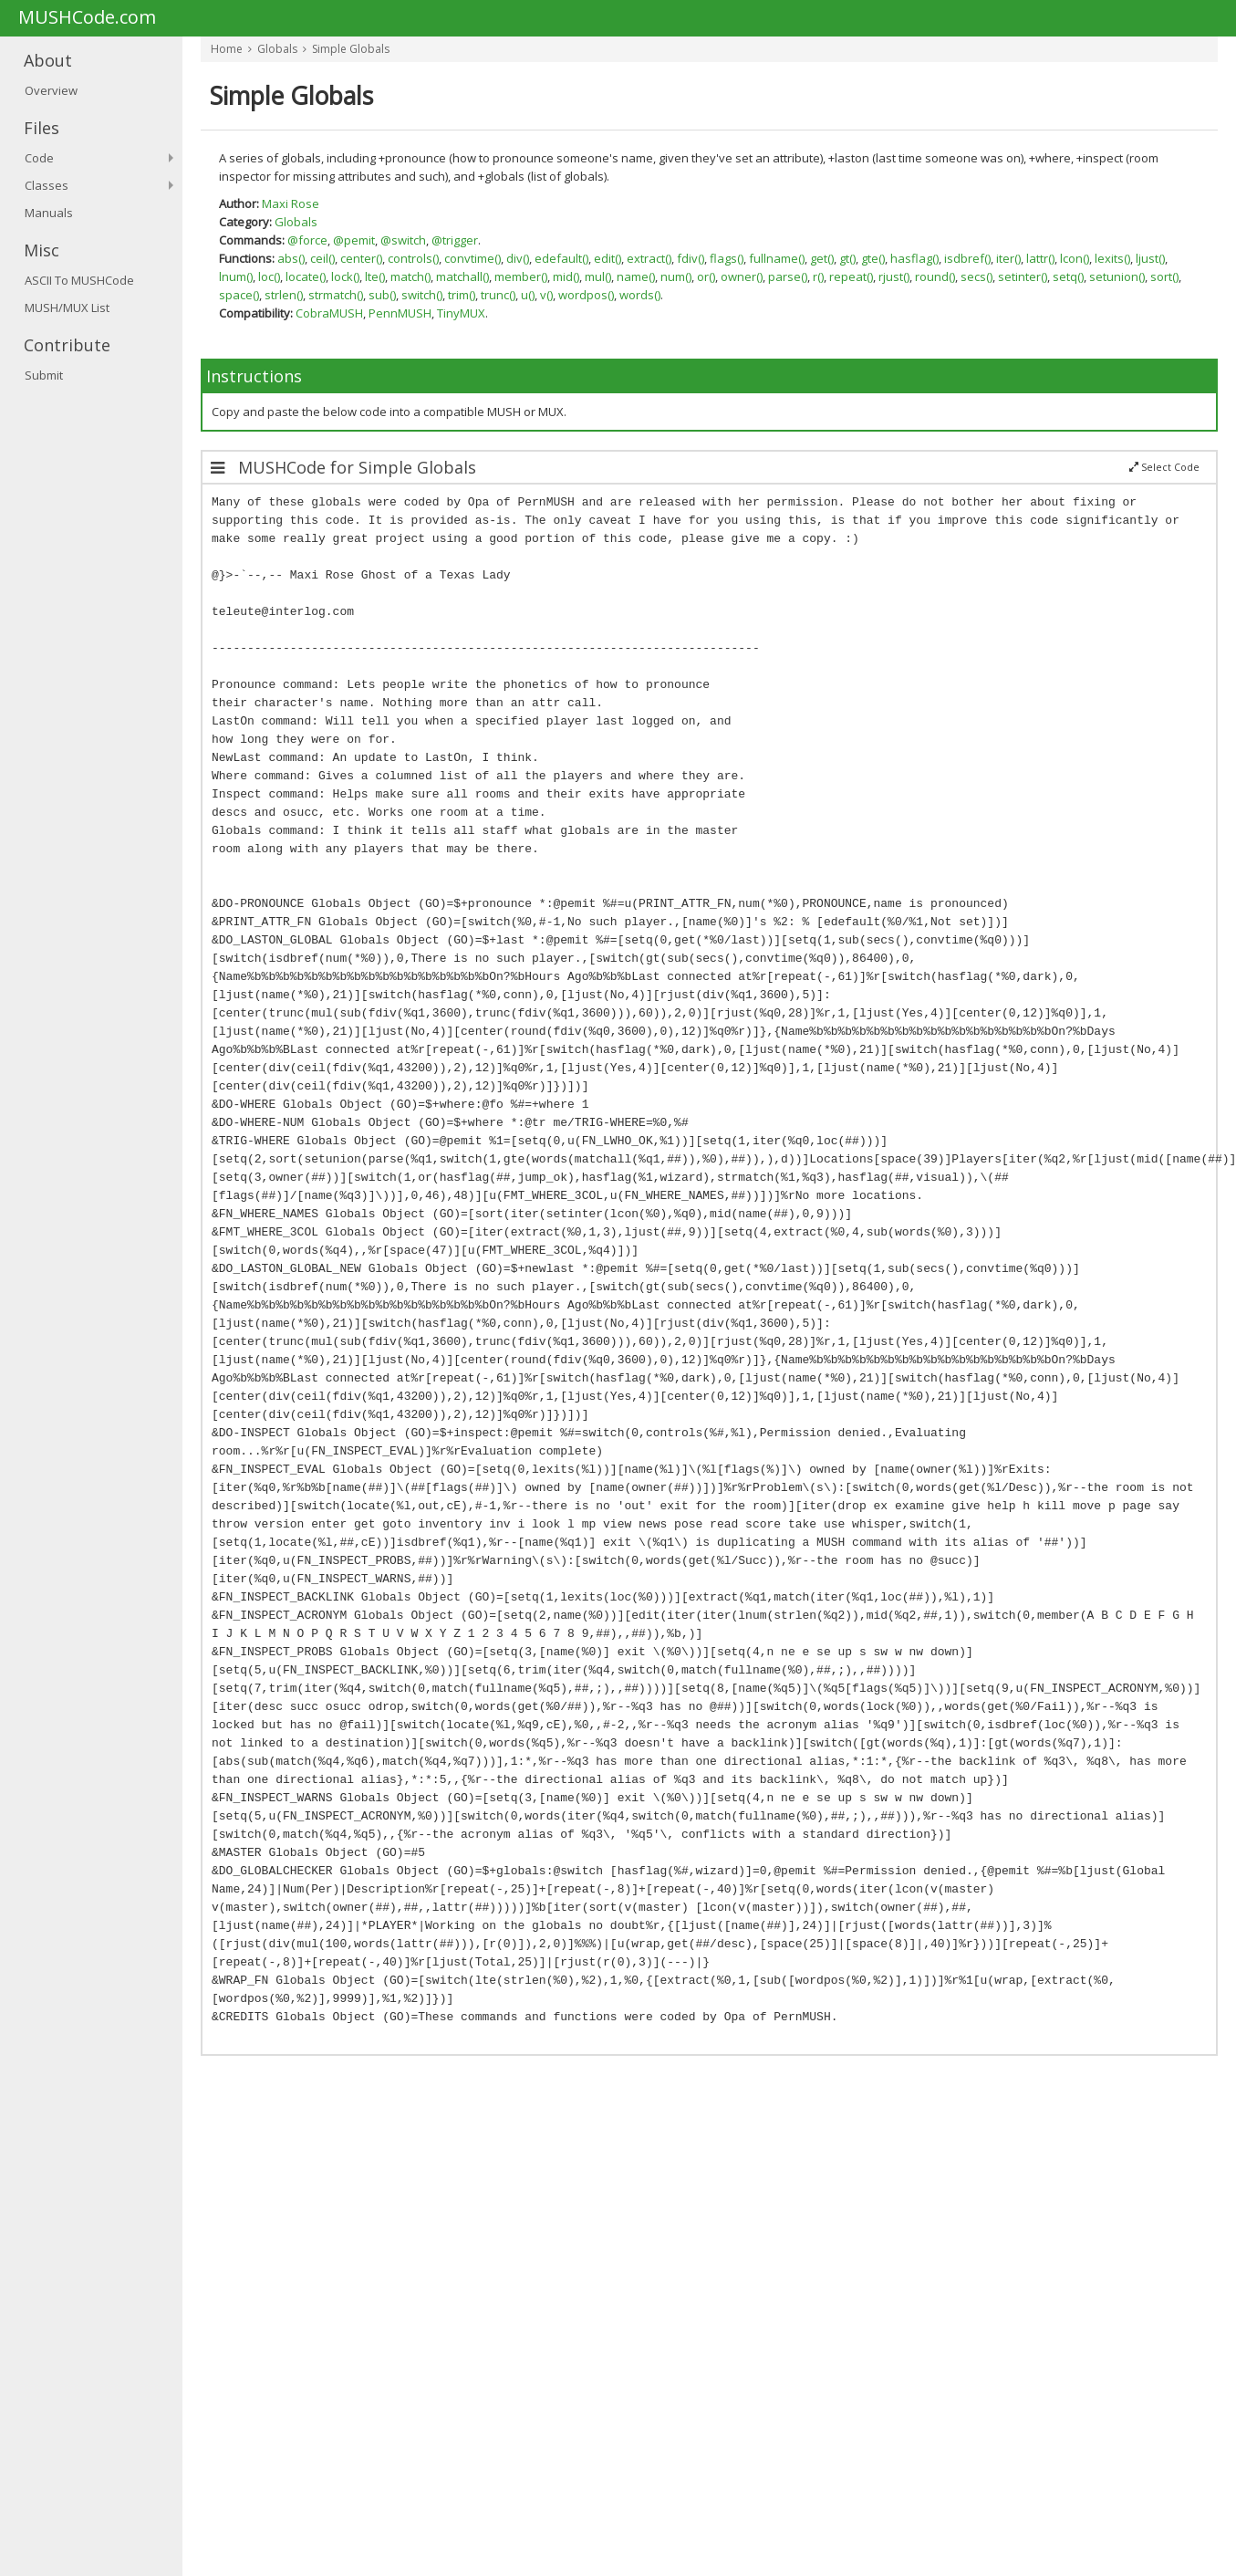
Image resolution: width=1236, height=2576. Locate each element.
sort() (1164, 276)
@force (307, 240)
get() (822, 258)
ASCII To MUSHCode (79, 280)
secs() (976, 276)
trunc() (498, 295)
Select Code (1164, 467)
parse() (787, 276)
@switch (403, 240)
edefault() (561, 258)
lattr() (1040, 258)
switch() (421, 295)
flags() (726, 258)
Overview (51, 90)
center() (361, 258)
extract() (649, 258)
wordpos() (586, 295)
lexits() (1112, 258)
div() (517, 258)
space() (239, 295)
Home (227, 49)
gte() (873, 258)
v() (546, 295)
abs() (291, 258)
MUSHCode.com (87, 18)
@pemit (354, 240)
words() (639, 295)
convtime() (472, 258)
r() (818, 276)
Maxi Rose (290, 203)
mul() (598, 276)
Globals (277, 49)
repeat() (851, 276)
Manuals (49, 212)
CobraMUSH (329, 313)
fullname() (777, 258)
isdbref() (967, 258)
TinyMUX (461, 313)
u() (528, 295)
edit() (607, 258)
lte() (375, 276)
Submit (44, 375)
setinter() (1022, 276)
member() (520, 276)
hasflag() (914, 258)
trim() (461, 295)
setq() (1068, 276)
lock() (345, 276)
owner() (742, 276)
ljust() (1150, 258)
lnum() (236, 276)
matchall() (462, 276)
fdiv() (690, 258)
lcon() (1074, 258)
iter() (1008, 258)
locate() (306, 276)
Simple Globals (350, 49)
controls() (413, 258)
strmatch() (335, 295)
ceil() (322, 258)
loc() (269, 276)
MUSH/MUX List (67, 307)
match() (410, 276)
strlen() (284, 295)
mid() (566, 276)
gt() (847, 258)
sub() (382, 295)
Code (39, 158)
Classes (46, 185)
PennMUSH (400, 313)
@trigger (454, 240)
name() (636, 276)
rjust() (893, 276)
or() (706, 276)
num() (675, 276)
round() (935, 276)
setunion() (1117, 276)
